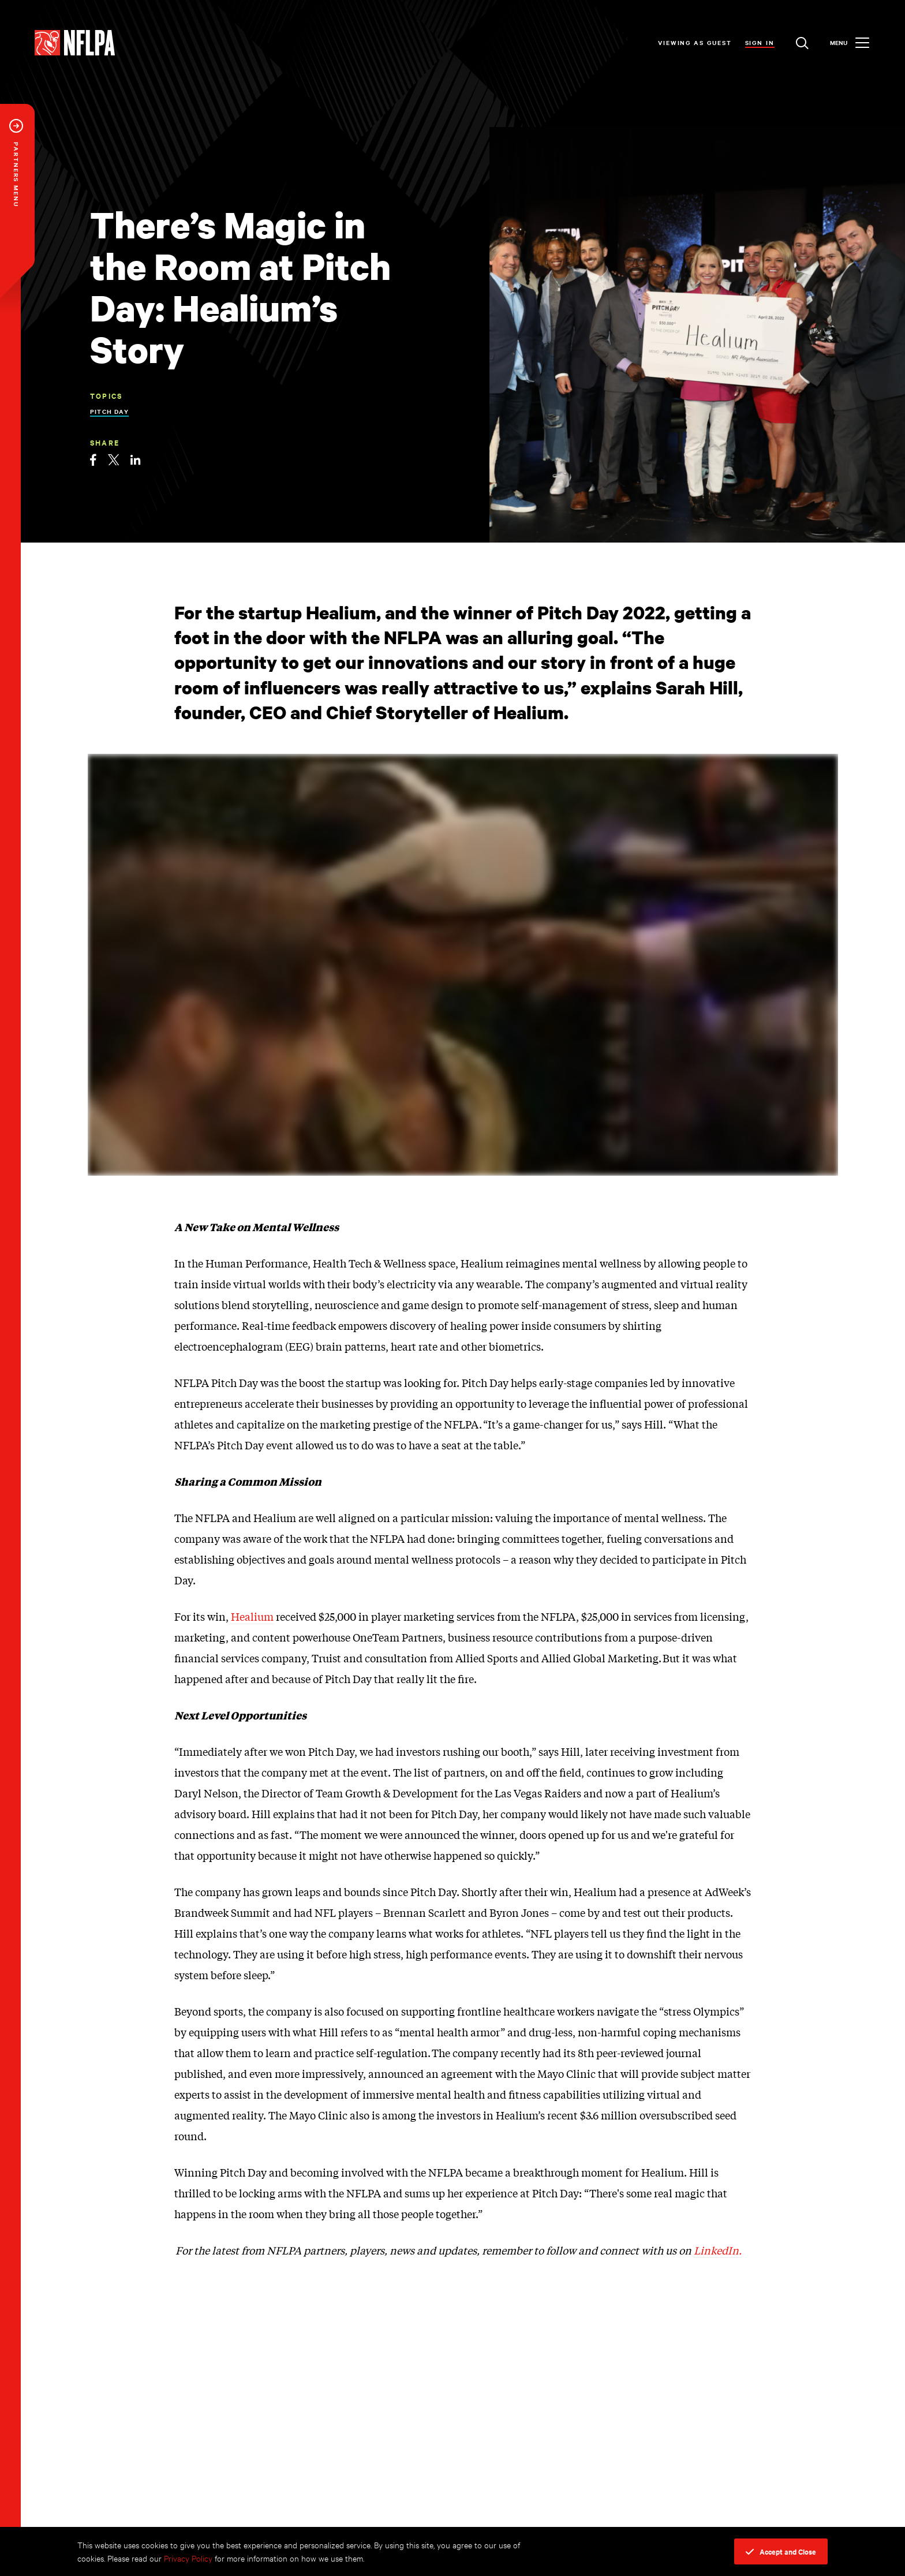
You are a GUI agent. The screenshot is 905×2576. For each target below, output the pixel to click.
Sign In (760, 42)
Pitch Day (109, 411)
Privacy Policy (188, 2557)
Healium (252, 1616)
